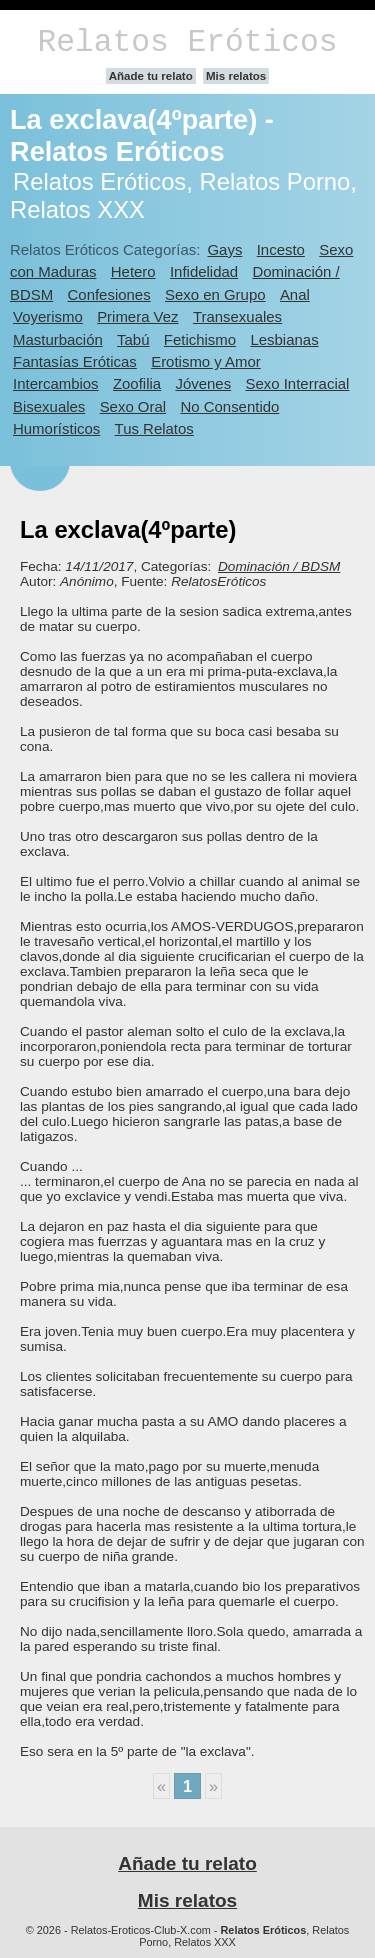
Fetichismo (200, 339)
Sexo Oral (133, 406)
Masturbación (58, 339)
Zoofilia (137, 383)
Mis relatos (236, 76)
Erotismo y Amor (206, 361)
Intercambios (56, 383)
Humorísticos (56, 428)
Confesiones (109, 294)
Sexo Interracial (297, 383)
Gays (224, 249)
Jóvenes (203, 383)
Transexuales (237, 316)
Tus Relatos (154, 428)
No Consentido (229, 406)
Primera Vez (137, 316)
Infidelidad (204, 271)
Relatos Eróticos (187, 42)
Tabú (133, 339)
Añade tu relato (151, 76)
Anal (295, 294)
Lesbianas (284, 339)
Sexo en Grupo (215, 294)
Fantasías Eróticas (75, 361)
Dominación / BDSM (279, 566)
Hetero (133, 271)
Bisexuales (49, 406)
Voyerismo (48, 316)
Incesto (281, 249)
